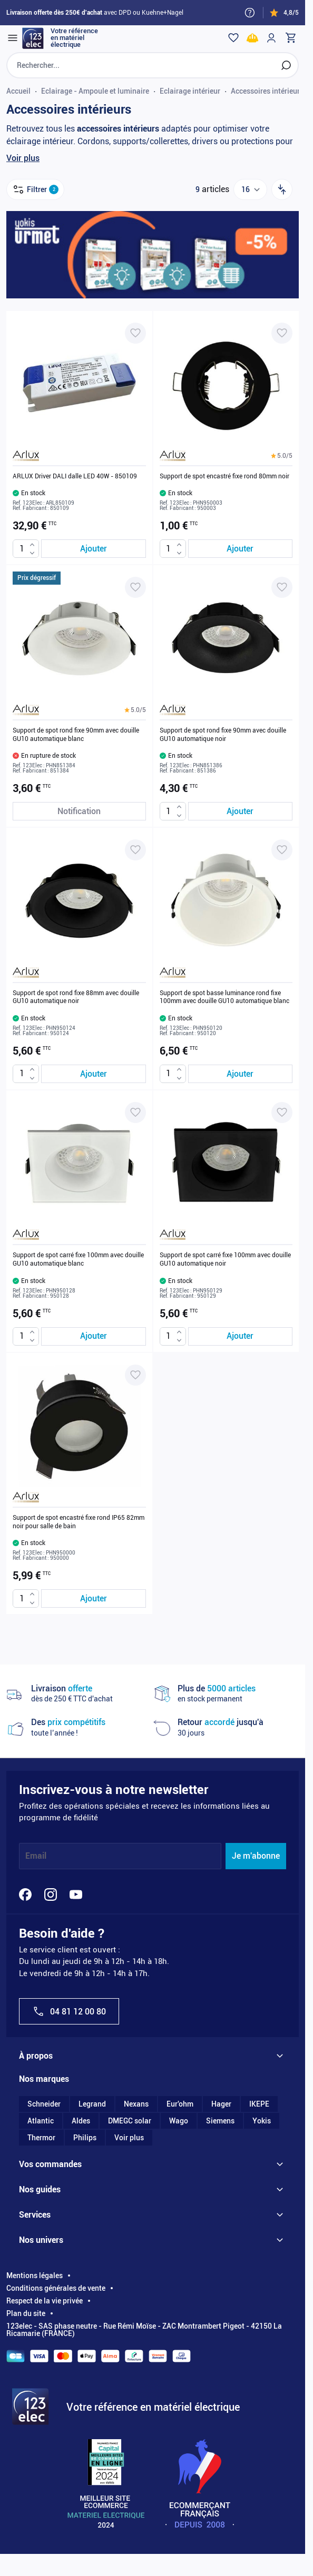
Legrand (92, 2104)
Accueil (18, 91)
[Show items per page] (250, 189)
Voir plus (23, 158)
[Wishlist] (233, 37)
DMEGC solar (129, 2121)
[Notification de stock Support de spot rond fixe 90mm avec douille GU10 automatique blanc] (79, 811)
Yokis (261, 2121)
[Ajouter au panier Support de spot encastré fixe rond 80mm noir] (240, 548)
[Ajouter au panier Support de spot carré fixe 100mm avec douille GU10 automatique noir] (240, 1336)
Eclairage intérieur (190, 91)
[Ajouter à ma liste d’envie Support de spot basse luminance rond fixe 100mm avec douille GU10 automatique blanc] (281, 849)
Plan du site (25, 2313)
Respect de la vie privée (44, 2300)
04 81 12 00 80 (69, 2011)
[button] (281, 456)
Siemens (220, 2121)
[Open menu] (12, 38)
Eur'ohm (180, 2104)
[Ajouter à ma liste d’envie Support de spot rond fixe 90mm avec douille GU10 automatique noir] (281, 587)
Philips (84, 2137)
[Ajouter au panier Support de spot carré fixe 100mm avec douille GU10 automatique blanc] (93, 1336)
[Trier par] (281, 189)
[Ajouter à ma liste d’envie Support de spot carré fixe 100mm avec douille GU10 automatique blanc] (135, 1112)
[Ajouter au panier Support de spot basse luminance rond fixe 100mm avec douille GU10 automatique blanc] (240, 1074)
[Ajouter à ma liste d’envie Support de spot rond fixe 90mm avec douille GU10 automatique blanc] (135, 587)
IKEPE (259, 2104)
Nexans (136, 2104)
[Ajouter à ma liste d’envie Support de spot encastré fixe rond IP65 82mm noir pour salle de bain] (135, 1375)
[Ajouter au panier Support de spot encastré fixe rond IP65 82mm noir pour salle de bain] (93, 1598)
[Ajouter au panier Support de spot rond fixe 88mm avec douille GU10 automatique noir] (93, 1074)
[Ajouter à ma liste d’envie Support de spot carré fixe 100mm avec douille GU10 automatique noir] (281, 1112)
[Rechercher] (286, 65)
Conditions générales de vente (55, 2288)
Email (35, 1856)
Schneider (44, 2104)
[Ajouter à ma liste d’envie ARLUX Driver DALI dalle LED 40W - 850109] (135, 333)
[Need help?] (249, 12)
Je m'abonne (256, 1856)
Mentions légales (34, 2275)
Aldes (81, 2121)
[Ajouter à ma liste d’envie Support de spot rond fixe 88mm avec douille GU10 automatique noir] (135, 849)
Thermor (41, 2137)
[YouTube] (76, 1894)
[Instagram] (50, 1894)
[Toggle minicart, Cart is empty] (290, 37)
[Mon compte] (271, 37)
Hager (221, 2104)
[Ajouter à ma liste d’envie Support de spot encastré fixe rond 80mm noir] (281, 333)
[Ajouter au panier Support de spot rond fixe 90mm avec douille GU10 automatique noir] (240, 811)
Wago (178, 2121)
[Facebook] (25, 1894)
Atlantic (40, 2121)
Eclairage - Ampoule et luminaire (95, 91)
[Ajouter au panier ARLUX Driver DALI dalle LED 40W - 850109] (93, 548)
